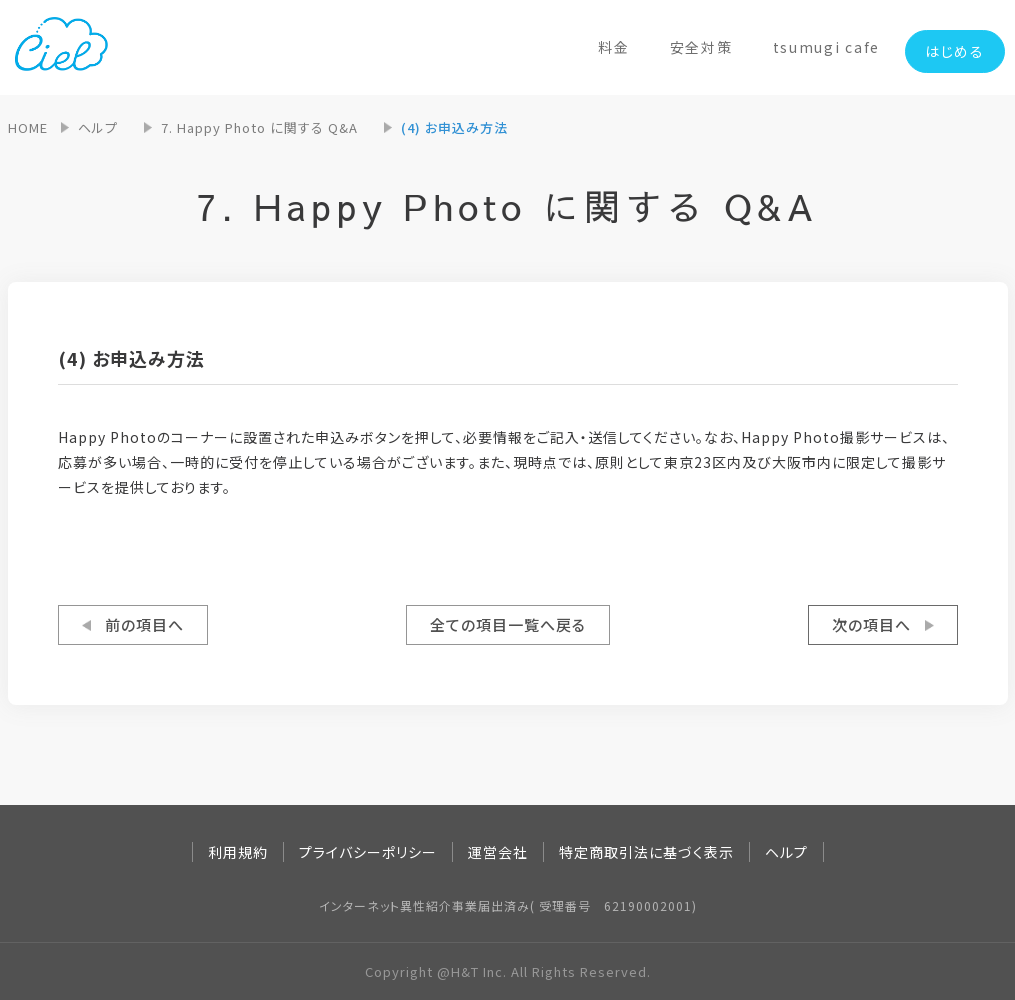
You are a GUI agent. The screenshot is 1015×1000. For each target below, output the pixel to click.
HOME (28, 127)
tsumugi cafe (826, 47)
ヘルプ (98, 127)
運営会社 (498, 852)
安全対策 (701, 47)
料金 (613, 47)
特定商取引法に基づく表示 (646, 852)
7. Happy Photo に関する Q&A (259, 127)
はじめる (955, 51)
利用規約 (238, 852)
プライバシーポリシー (368, 852)
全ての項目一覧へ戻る (508, 624)
